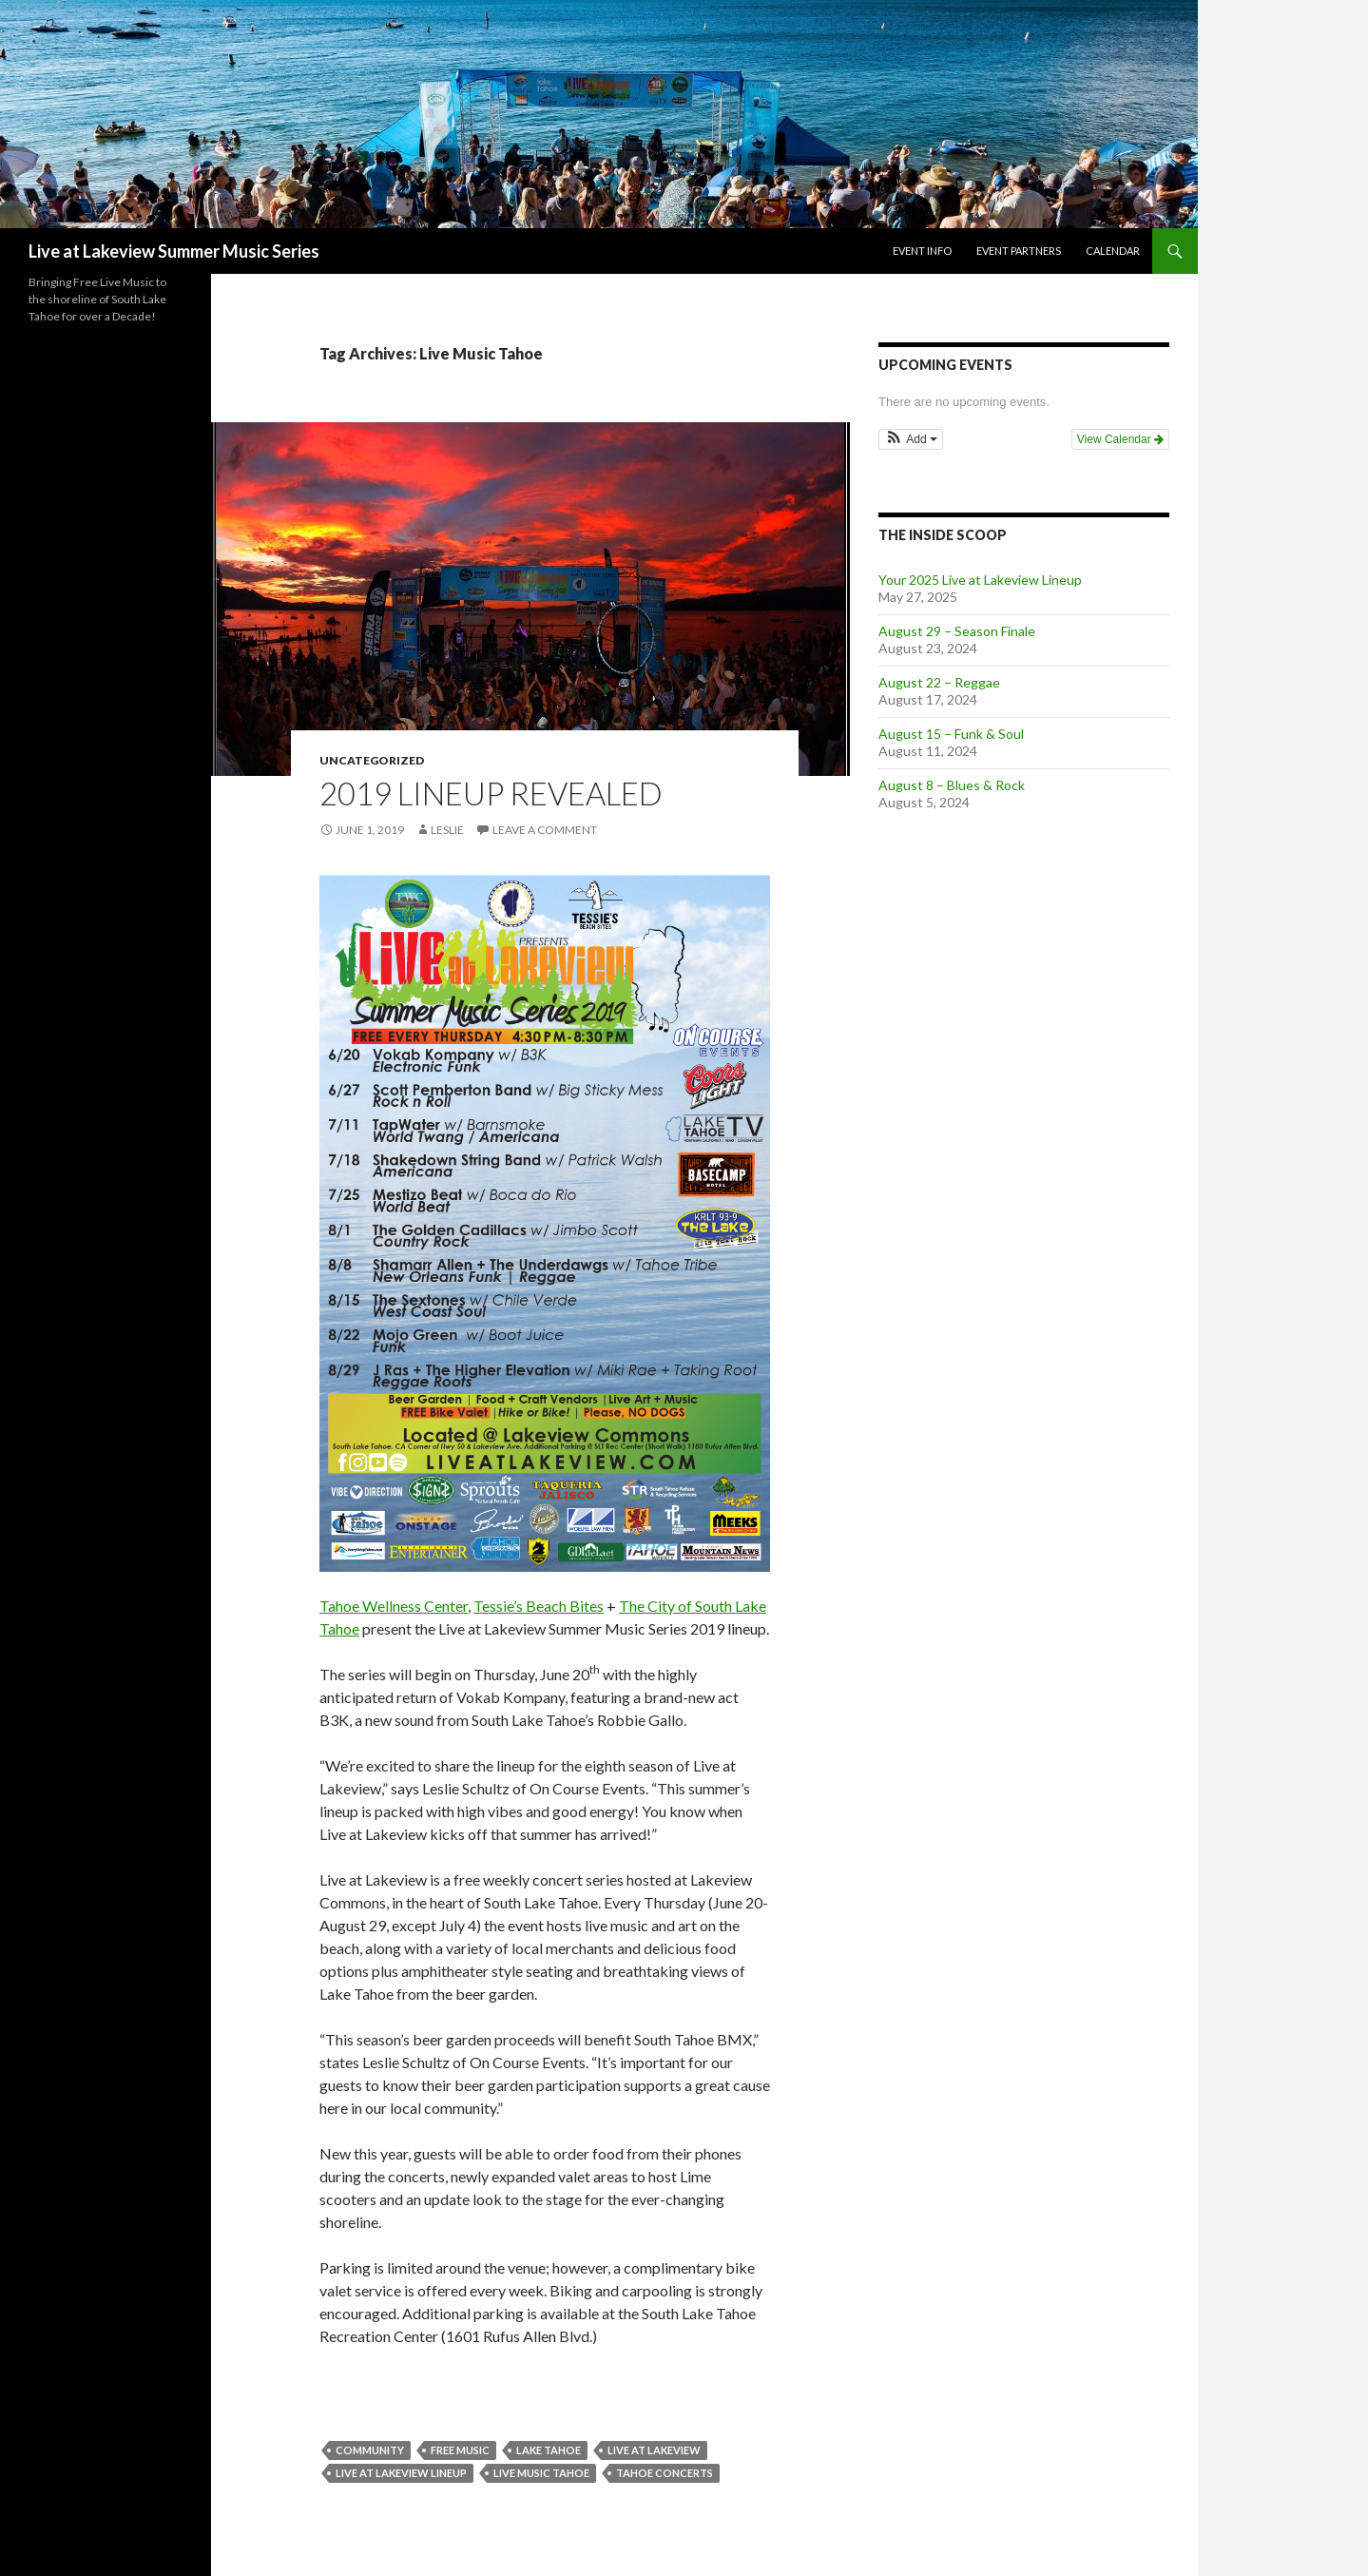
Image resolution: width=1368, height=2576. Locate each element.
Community (370, 2450)
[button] (910, 439)
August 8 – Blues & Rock (951, 785)
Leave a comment (544, 830)
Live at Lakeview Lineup (401, 2473)
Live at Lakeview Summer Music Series (174, 251)
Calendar (1113, 250)
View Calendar (1120, 439)
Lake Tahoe (548, 2450)
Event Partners (1018, 250)
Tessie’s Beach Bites (538, 1606)
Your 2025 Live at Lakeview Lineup (980, 579)
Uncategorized (371, 760)
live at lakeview (654, 2450)
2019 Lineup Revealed (491, 793)
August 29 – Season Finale (956, 631)
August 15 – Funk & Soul (951, 734)
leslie (447, 830)
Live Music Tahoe (541, 2473)
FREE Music (460, 2450)
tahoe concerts (664, 2473)
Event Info (922, 250)
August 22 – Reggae (939, 682)
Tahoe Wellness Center (393, 1606)
